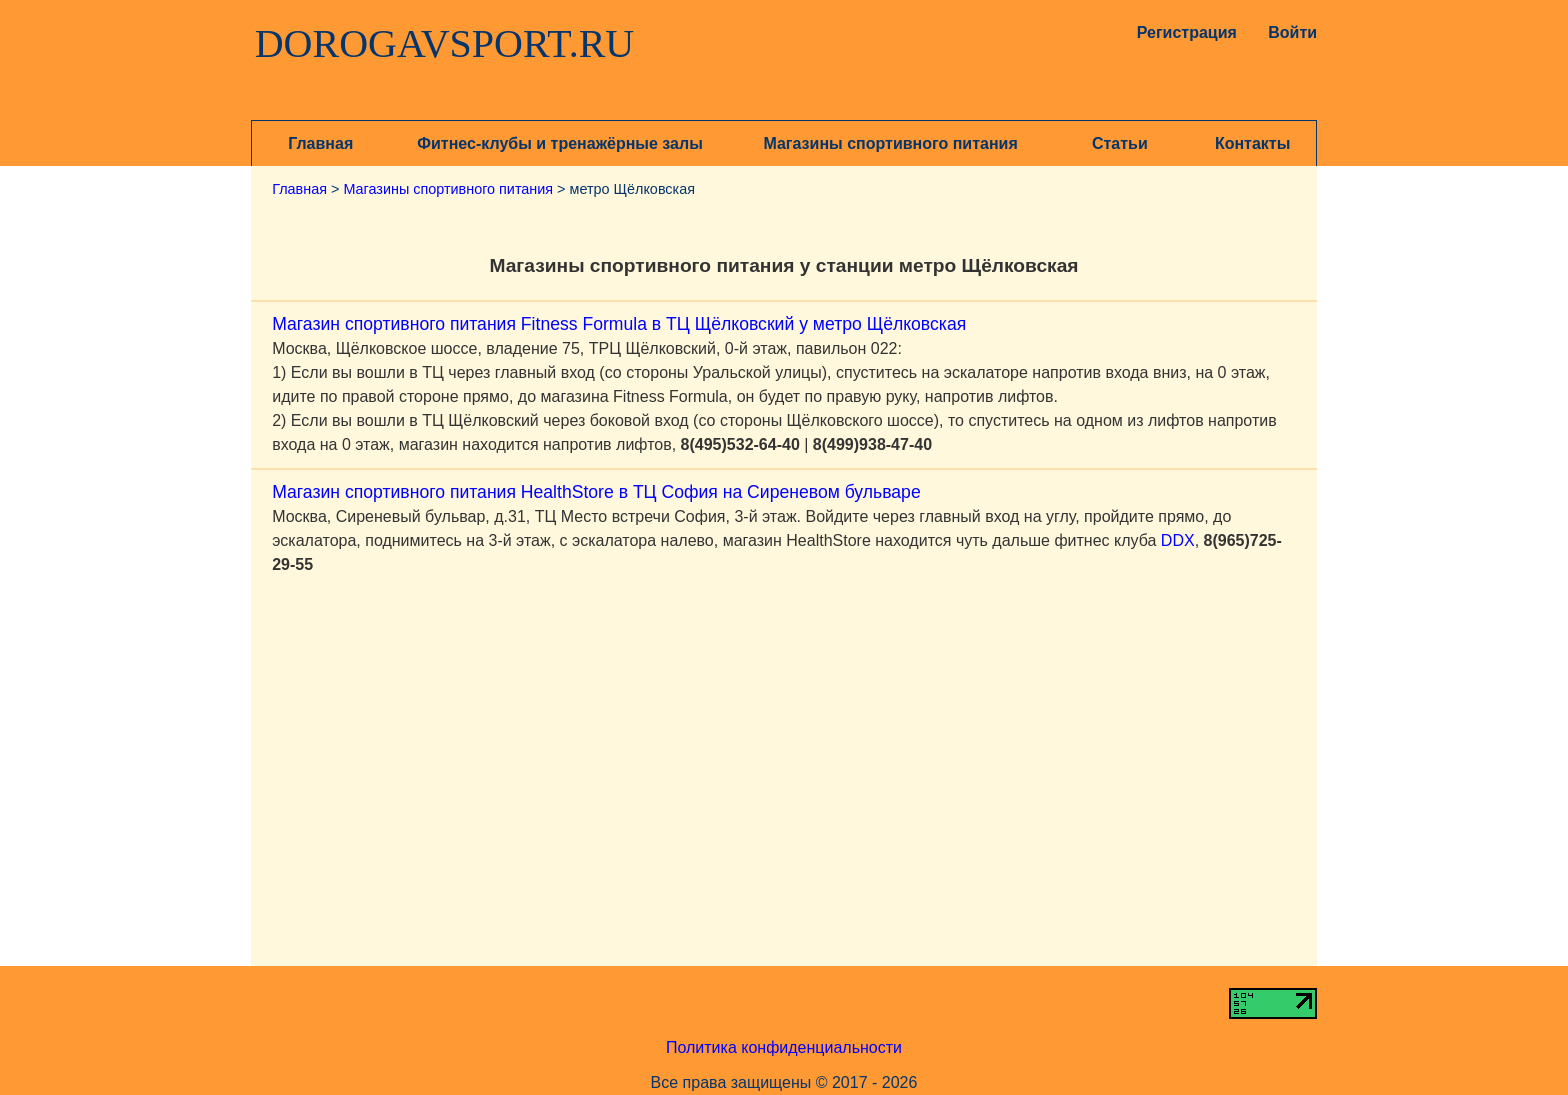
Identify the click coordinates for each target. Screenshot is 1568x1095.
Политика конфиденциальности (784, 1047)
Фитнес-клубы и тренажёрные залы (559, 143)
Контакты (1252, 143)
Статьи (1120, 143)
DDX (1178, 540)
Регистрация (1182, 32)
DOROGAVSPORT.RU (445, 44)
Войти (1292, 32)
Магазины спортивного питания (890, 143)
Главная (320, 143)
